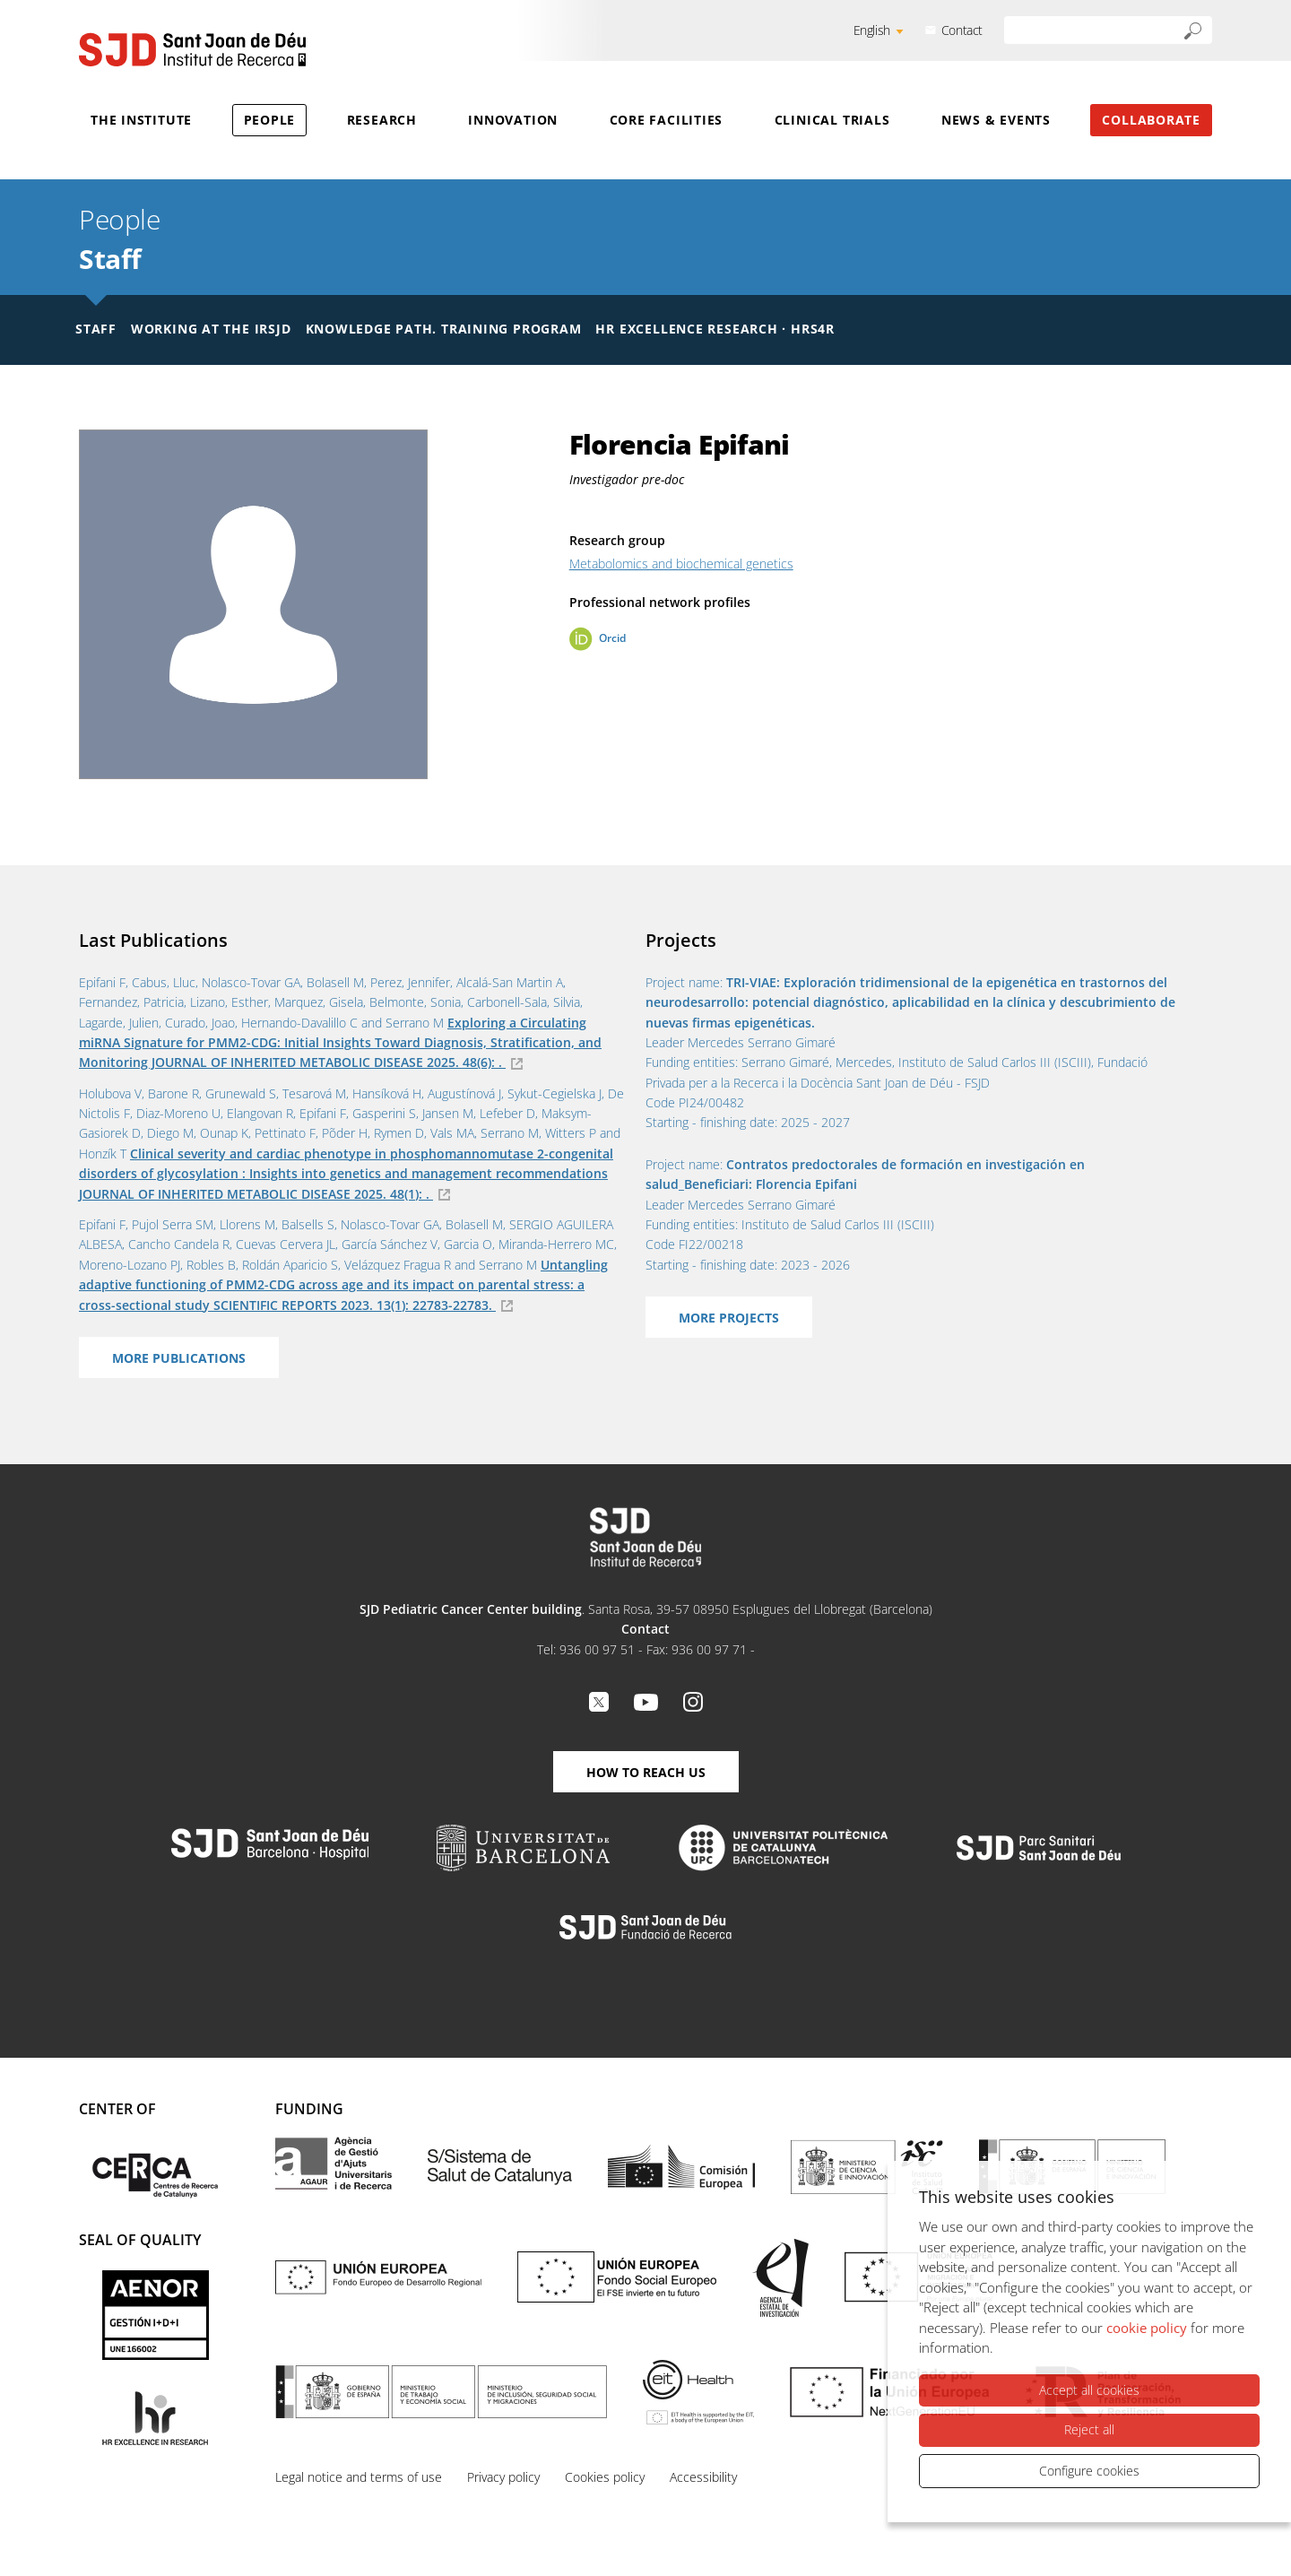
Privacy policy (503, 2476)
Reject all (1089, 2429)
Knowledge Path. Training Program (444, 328)
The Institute (141, 119)
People (270, 119)
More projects (729, 1317)
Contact (962, 30)
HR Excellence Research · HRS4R (714, 328)
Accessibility (703, 2476)
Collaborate (1151, 119)
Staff (110, 258)
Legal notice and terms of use (358, 2476)
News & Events (996, 119)
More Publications (179, 1357)
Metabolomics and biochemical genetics (681, 563)
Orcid (612, 638)
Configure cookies (1089, 2470)
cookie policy (1146, 2328)
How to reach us (646, 1772)
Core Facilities (666, 119)
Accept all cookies (1089, 2389)
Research (382, 119)
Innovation (513, 119)
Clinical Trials (832, 119)
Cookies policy (605, 2476)
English (871, 30)
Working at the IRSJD (211, 328)
